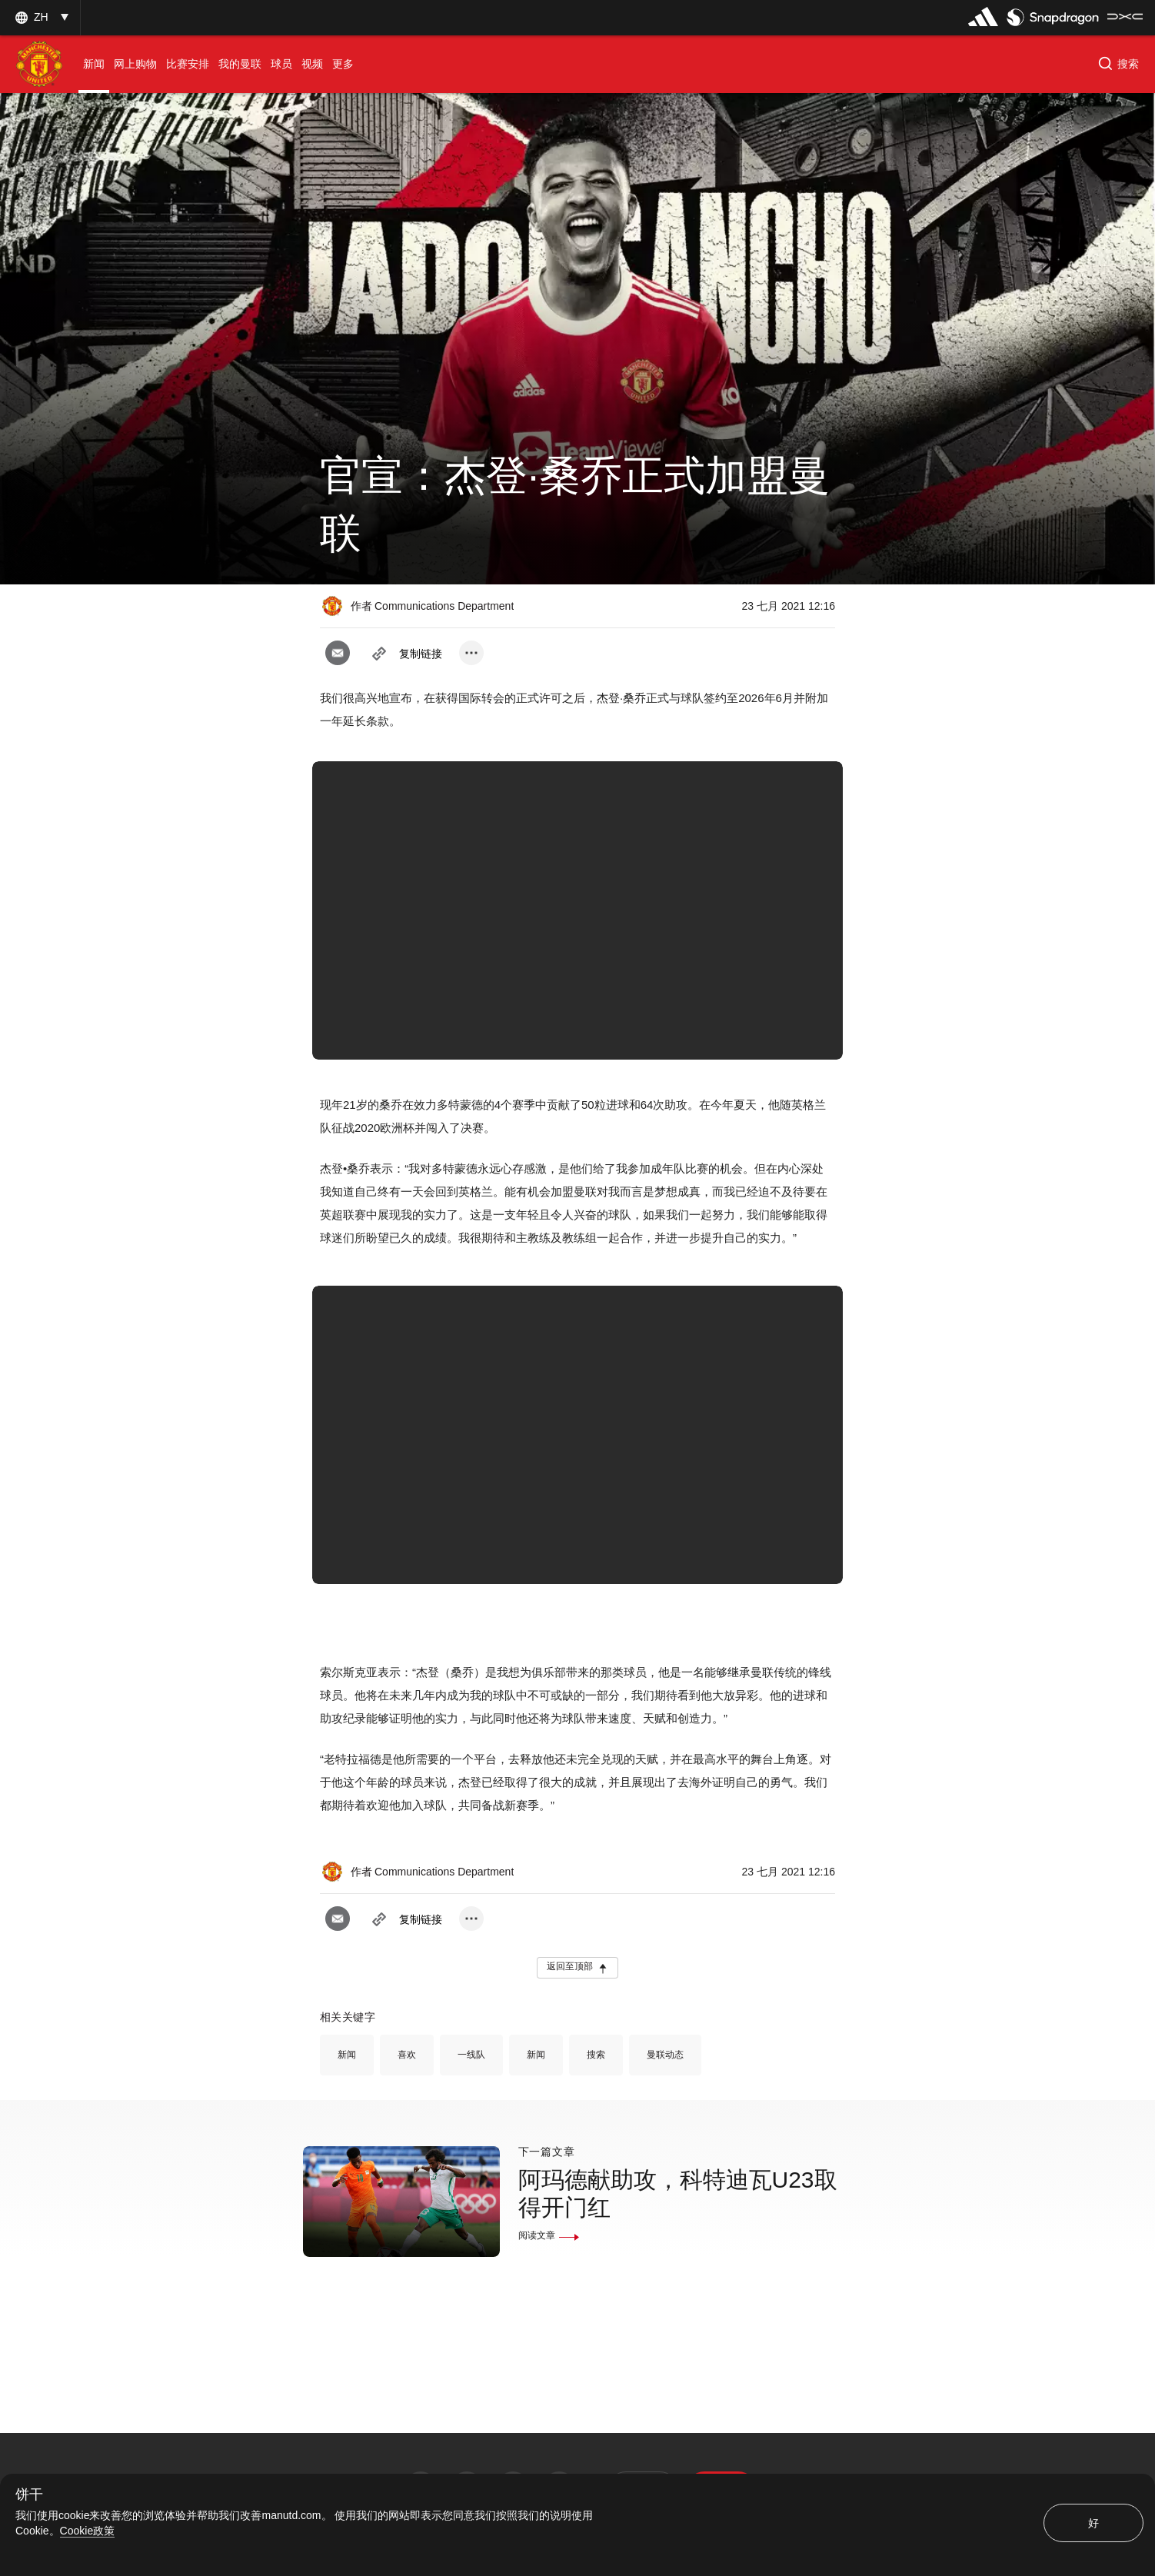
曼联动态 (665, 2054)
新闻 (347, 2054)
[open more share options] (471, 653)
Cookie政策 (87, 2530)
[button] (40, 17)
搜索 (596, 2054)
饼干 (29, 2495)
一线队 (471, 2054)
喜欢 (407, 2054)
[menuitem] (93, 64)
